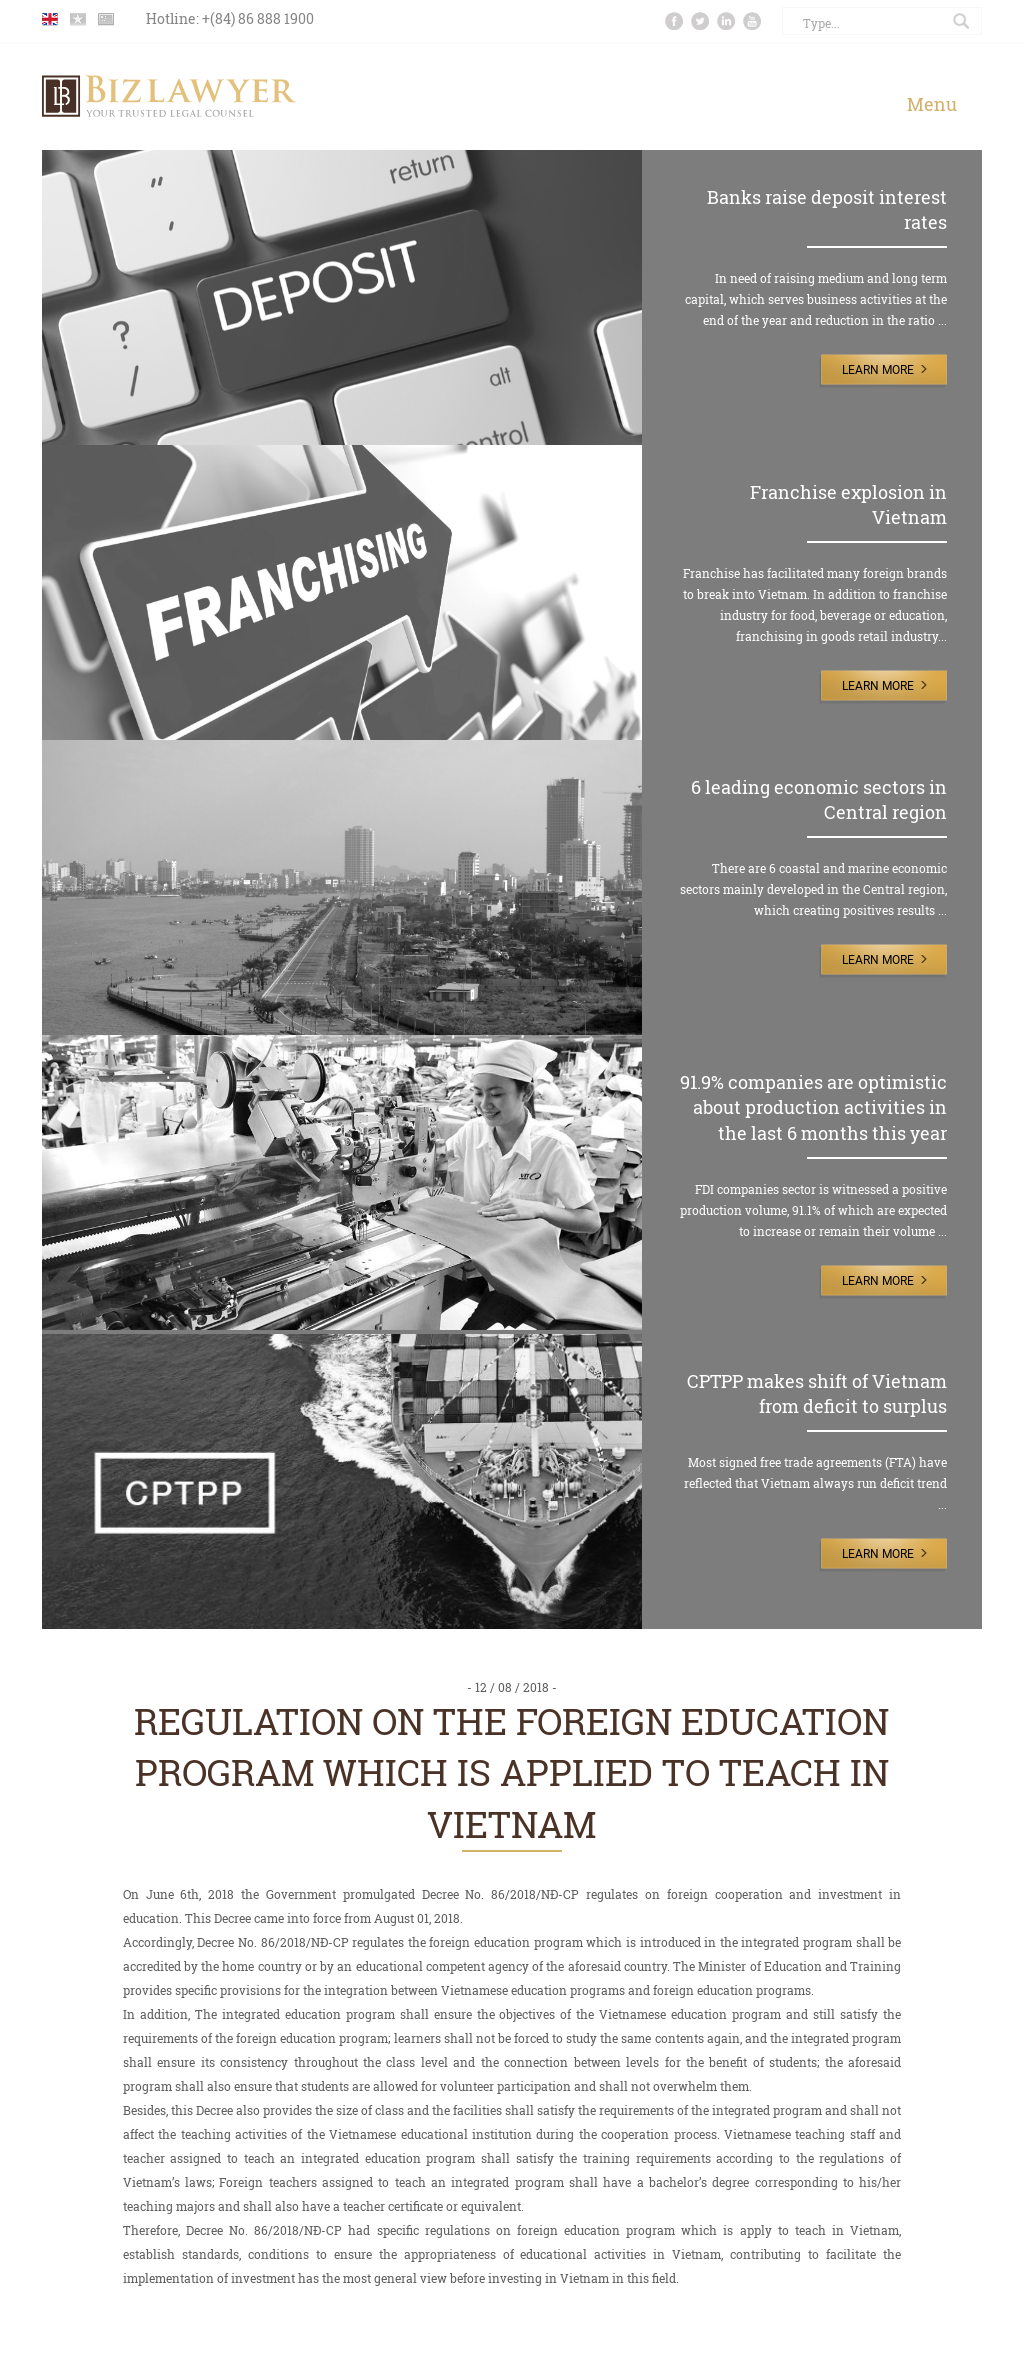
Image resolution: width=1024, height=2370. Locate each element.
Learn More (878, 370)
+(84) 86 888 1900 (258, 18)
